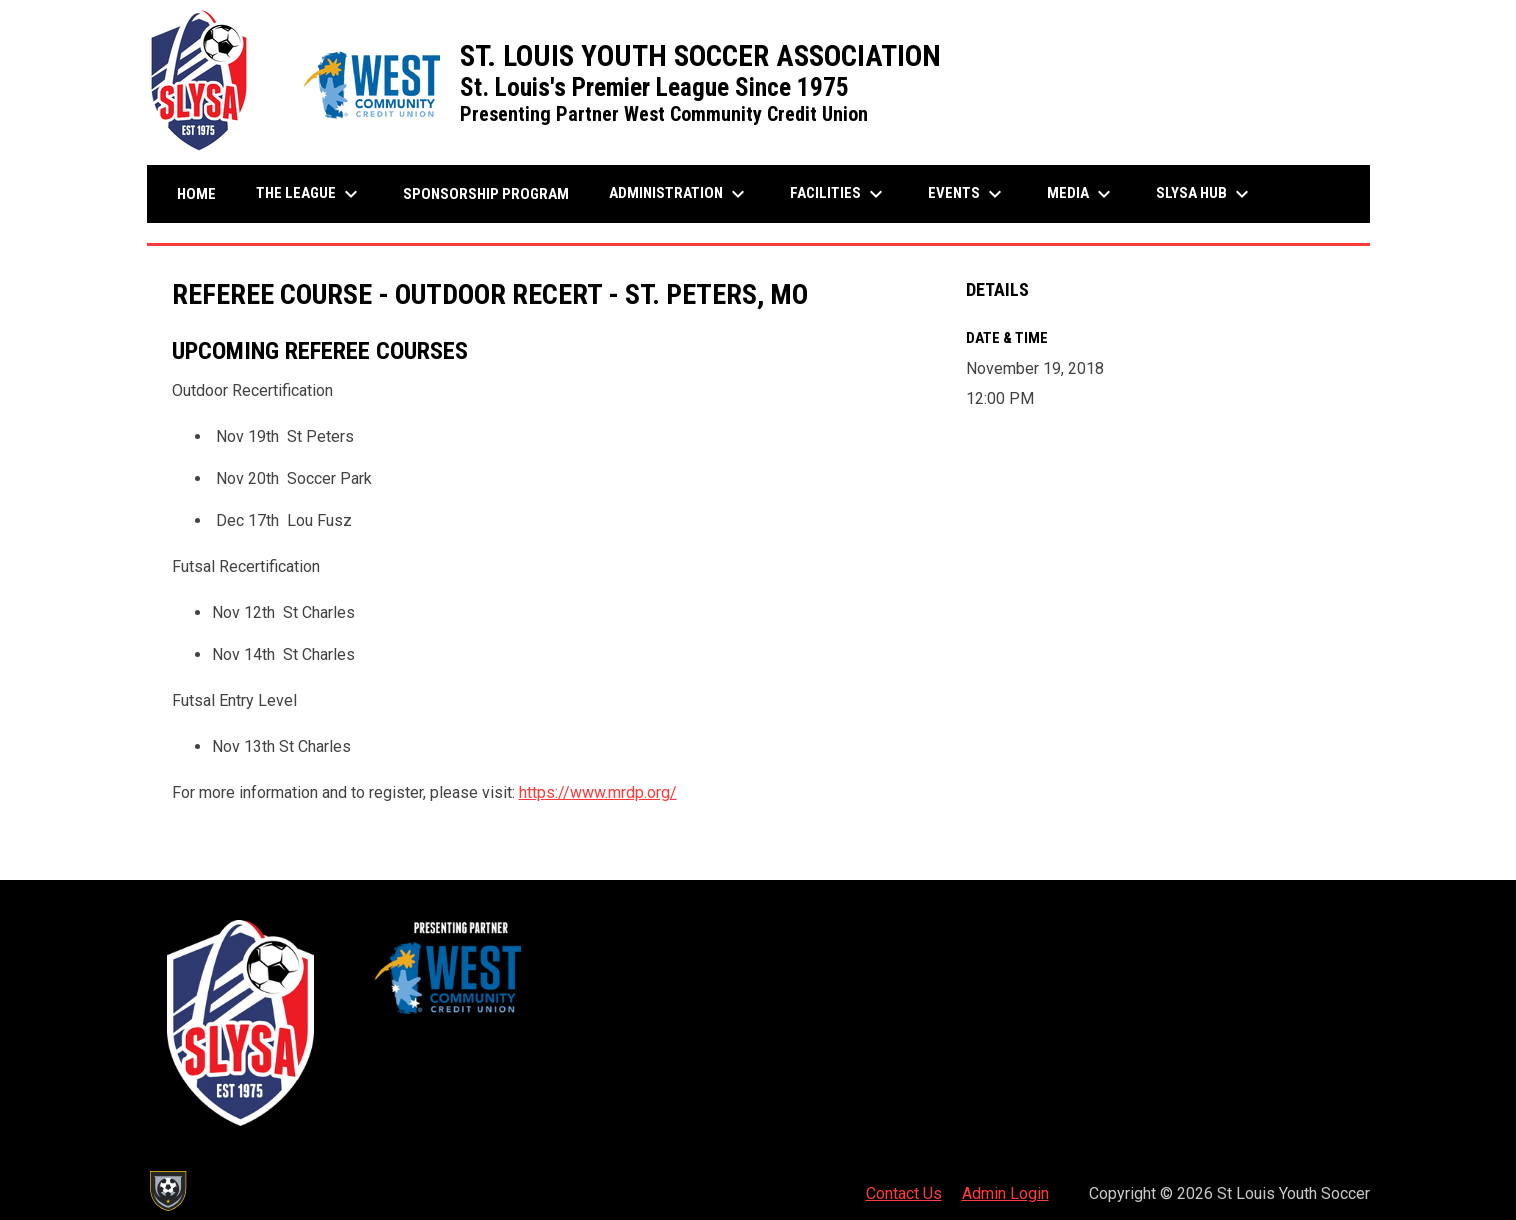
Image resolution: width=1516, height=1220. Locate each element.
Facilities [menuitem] (839, 194)
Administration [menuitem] (679, 194)
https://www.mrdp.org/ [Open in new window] (598, 792)
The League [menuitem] (309, 194)
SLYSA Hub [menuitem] (1205, 194)
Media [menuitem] (1081, 194)
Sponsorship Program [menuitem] (493, 193)
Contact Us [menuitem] (904, 1193)
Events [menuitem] (967, 194)
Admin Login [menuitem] (1005, 1193)
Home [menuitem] (196, 194)
